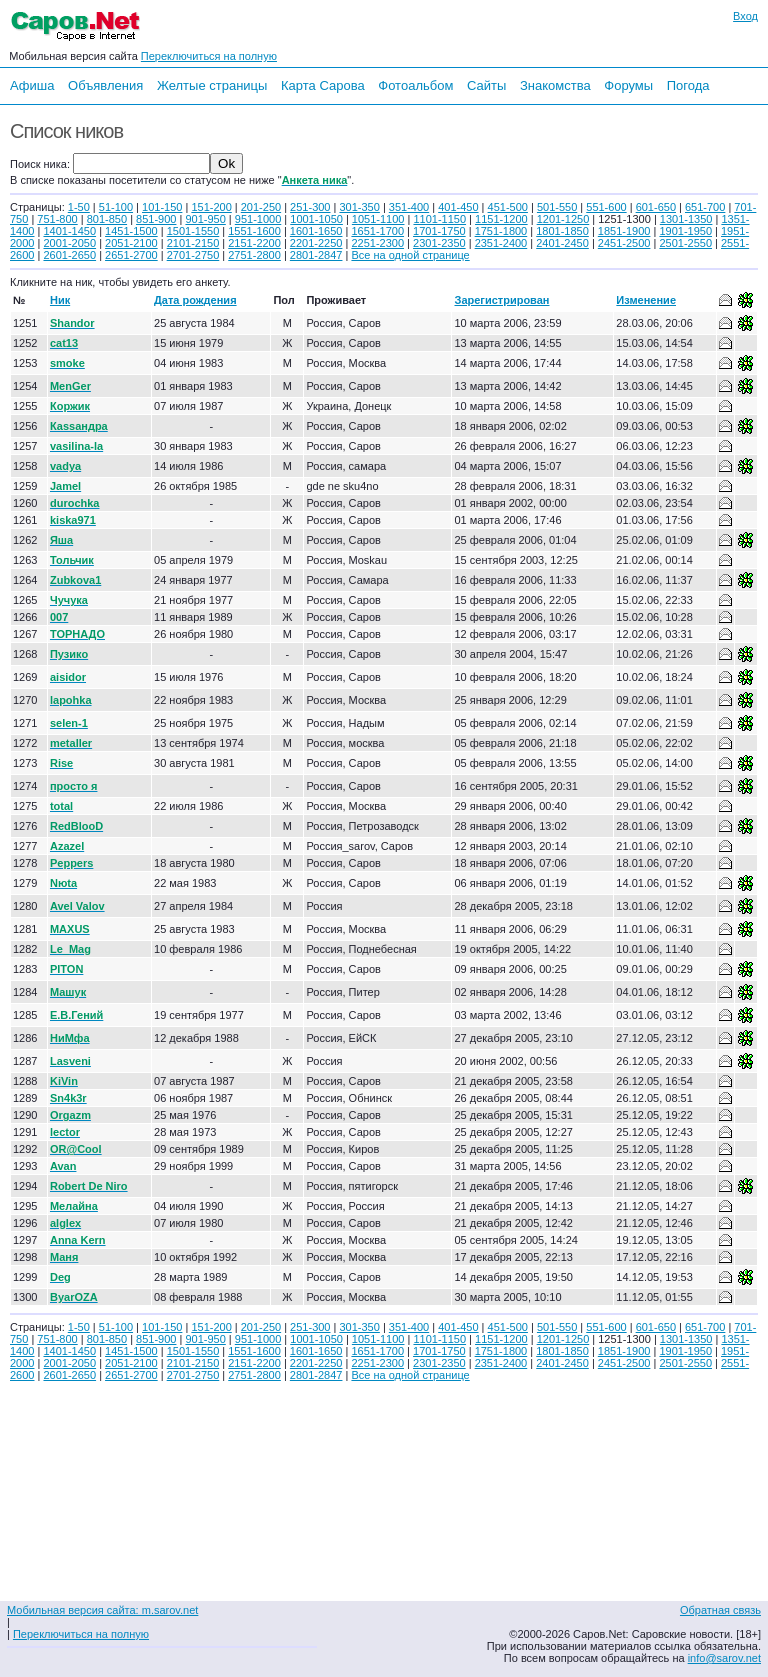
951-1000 (258, 219)
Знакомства (555, 85)
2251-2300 (377, 243)
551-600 (606, 207)
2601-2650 (69, 255)
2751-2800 (254, 255)
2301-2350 (439, 243)
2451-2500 (624, 243)
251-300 (310, 207)
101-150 (162, 207)
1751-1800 (501, 231)
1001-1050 (316, 219)
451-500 (508, 207)
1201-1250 (563, 219)
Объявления (105, 85)
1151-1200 (501, 219)
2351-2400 (501, 243)
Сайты (486, 85)
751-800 (57, 219)
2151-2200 (254, 243)
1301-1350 (686, 219)
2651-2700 (131, 255)
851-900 (156, 219)
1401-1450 (69, 231)
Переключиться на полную (209, 56)
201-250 (261, 207)
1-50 (79, 207)
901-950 (205, 219)
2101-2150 (193, 243)
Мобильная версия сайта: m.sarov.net (102, 1610)
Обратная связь (720, 1610)
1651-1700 (377, 231)
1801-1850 (562, 231)
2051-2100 (131, 243)
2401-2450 (562, 243)
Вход (745, 16)
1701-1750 (439, 231)
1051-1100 (378, 219)
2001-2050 (69, 243)
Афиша (32, 85)
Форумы (628, 85)
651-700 (705, 207)
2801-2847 (316, 255)
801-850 (107, 219)
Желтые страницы (212, 85)
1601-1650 (316, 231)
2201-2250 (316, 243)
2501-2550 (685, 243)
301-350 (359, 207)
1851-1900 (624, 231)
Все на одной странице (410, 255)
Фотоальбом (415, 85)
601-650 (656, 207)
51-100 (116, 207)
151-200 (211, 207)
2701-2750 (193, 255)
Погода (688, 85)
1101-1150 (439, 219)
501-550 (557, 207)
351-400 (409, 207)
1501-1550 (193, 231)
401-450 (458, 207)
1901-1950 (685, 231)
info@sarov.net (724, 1658)
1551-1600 (254, 231)
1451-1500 (131, 231)
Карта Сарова (323, 85)
